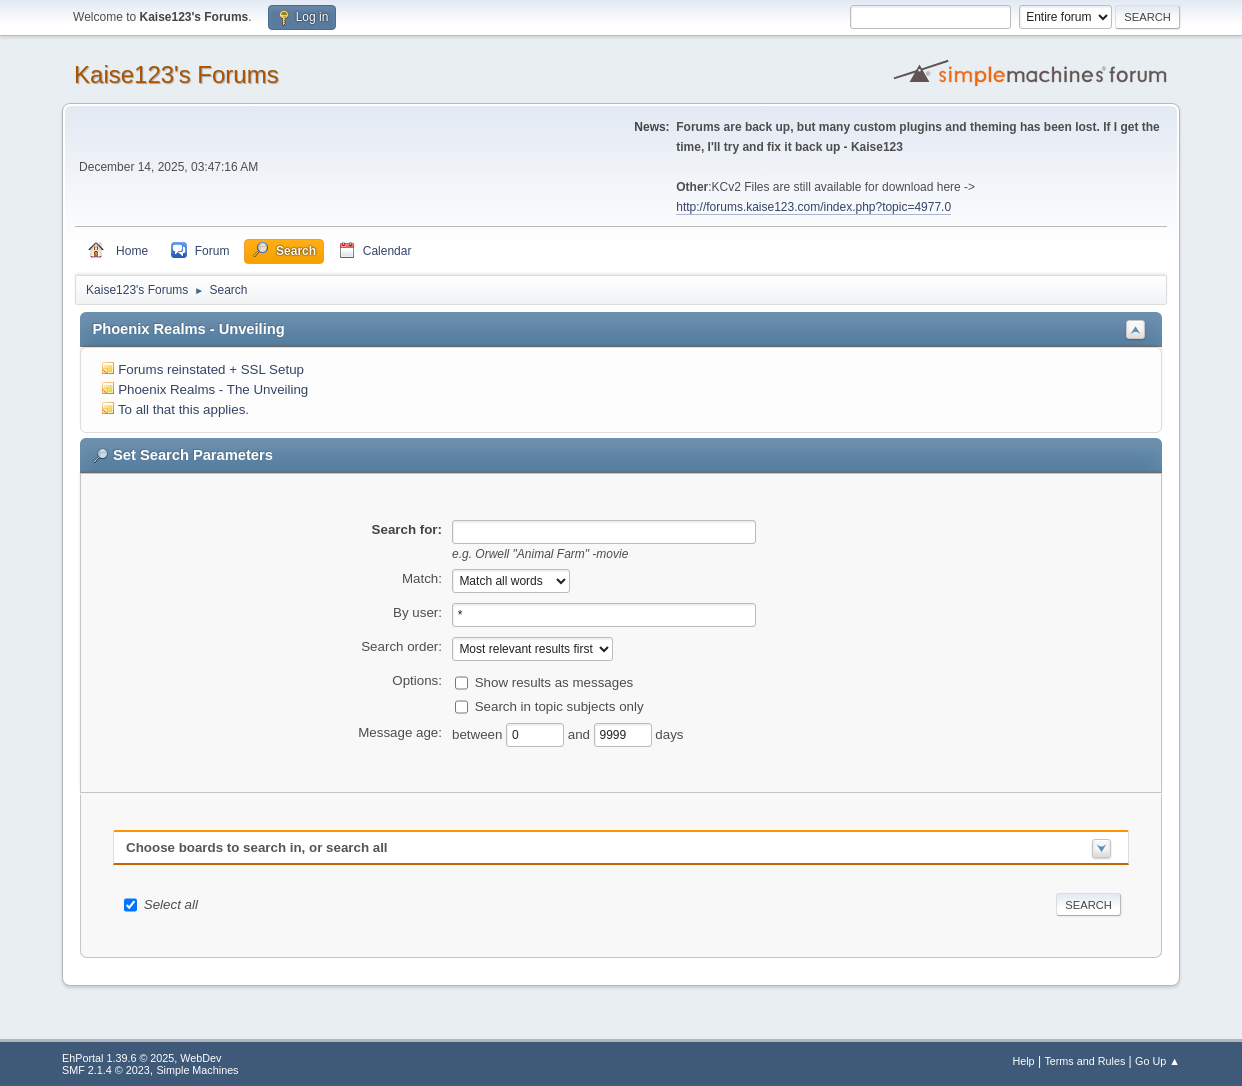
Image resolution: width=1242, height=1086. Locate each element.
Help (1023, 1061)
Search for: (407, 529)
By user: (417, 612)
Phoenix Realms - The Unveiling (213, 389)
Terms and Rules (1084, 1061)
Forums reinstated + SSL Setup (211, 369)
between (479, 733)
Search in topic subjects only (559, 705)
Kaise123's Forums (176, 74)
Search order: (401, 646)
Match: (422, 578)
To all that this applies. (183, 409)
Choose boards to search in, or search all (256, 847)
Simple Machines (197, 1070)
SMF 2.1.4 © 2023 (106, 1070)
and (581, 733)
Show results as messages (554, 681)
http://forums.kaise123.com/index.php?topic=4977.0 (813, 207)
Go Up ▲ (1157, 1061)
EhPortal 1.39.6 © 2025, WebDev (141, 1058)
